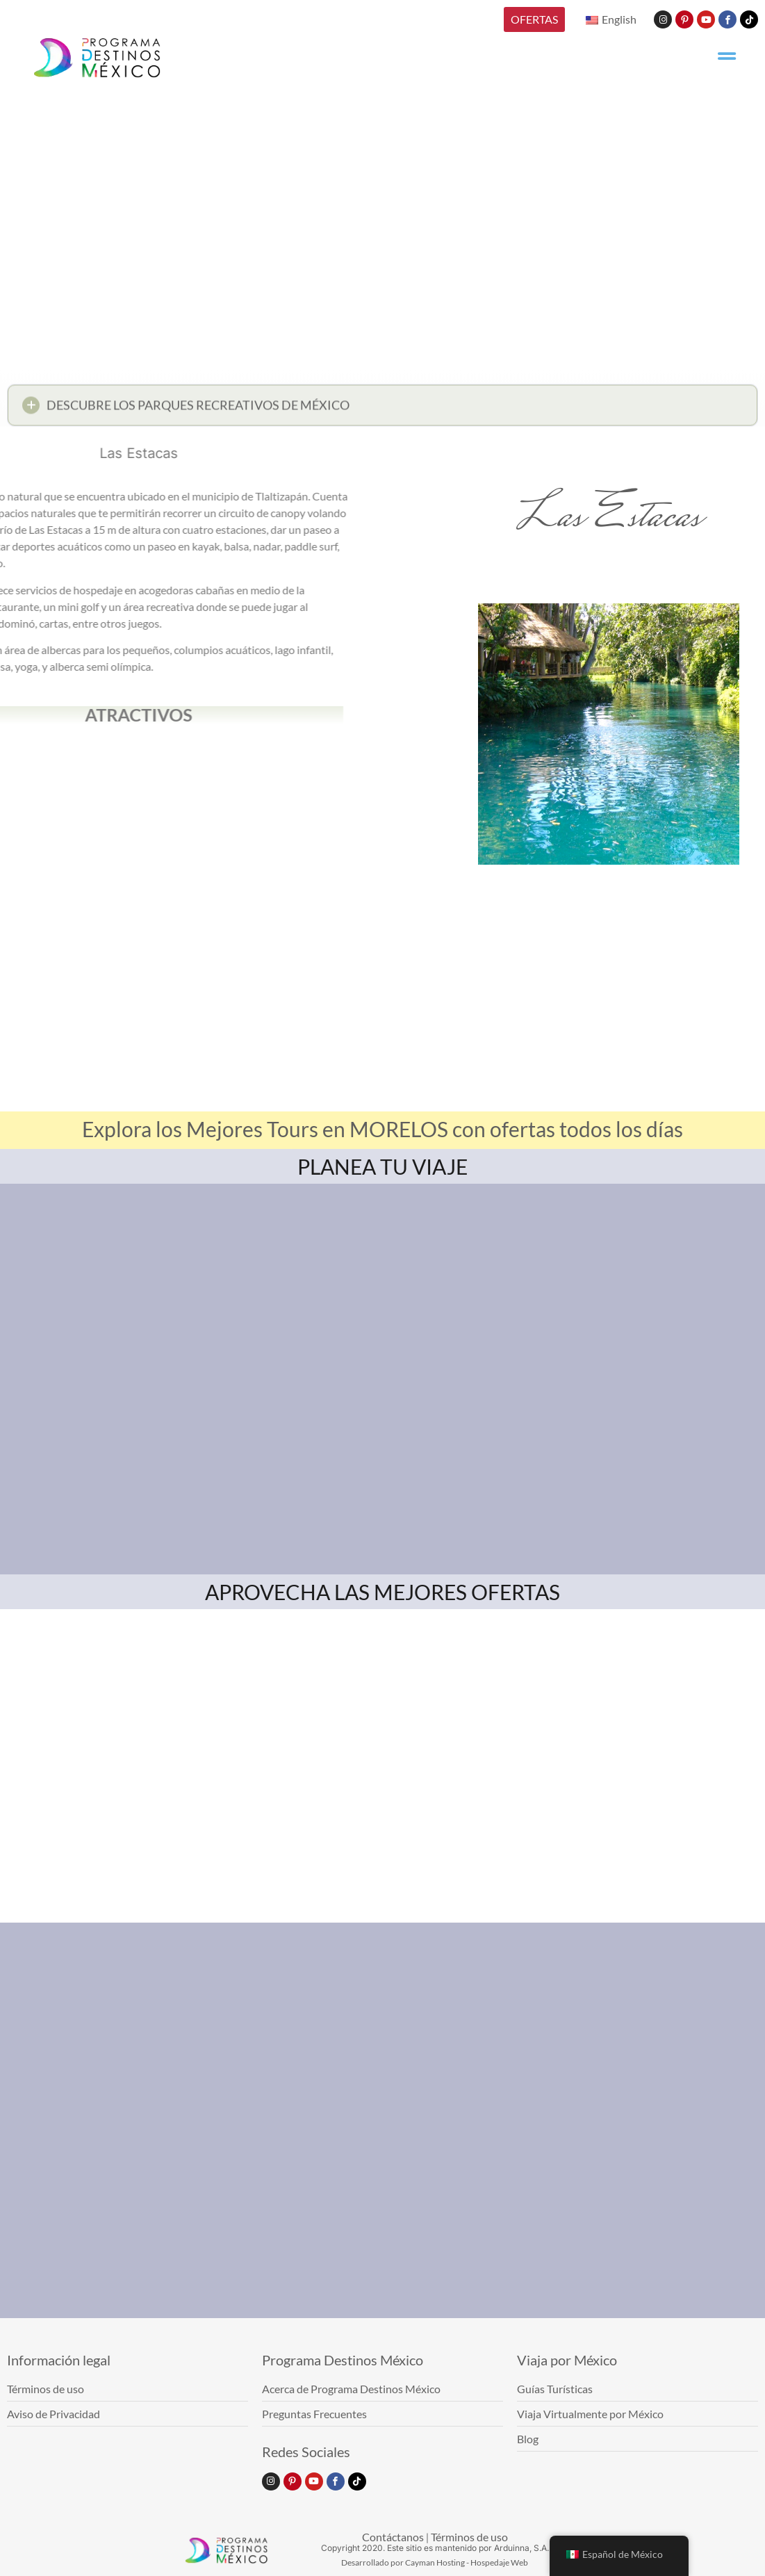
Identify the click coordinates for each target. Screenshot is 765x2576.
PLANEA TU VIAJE (382, 1166)
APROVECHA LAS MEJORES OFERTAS (382, 1591)
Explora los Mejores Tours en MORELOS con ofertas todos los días (382, 1128)
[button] (382, 409)
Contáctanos (393, 2536)
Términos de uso (469, 2536)
